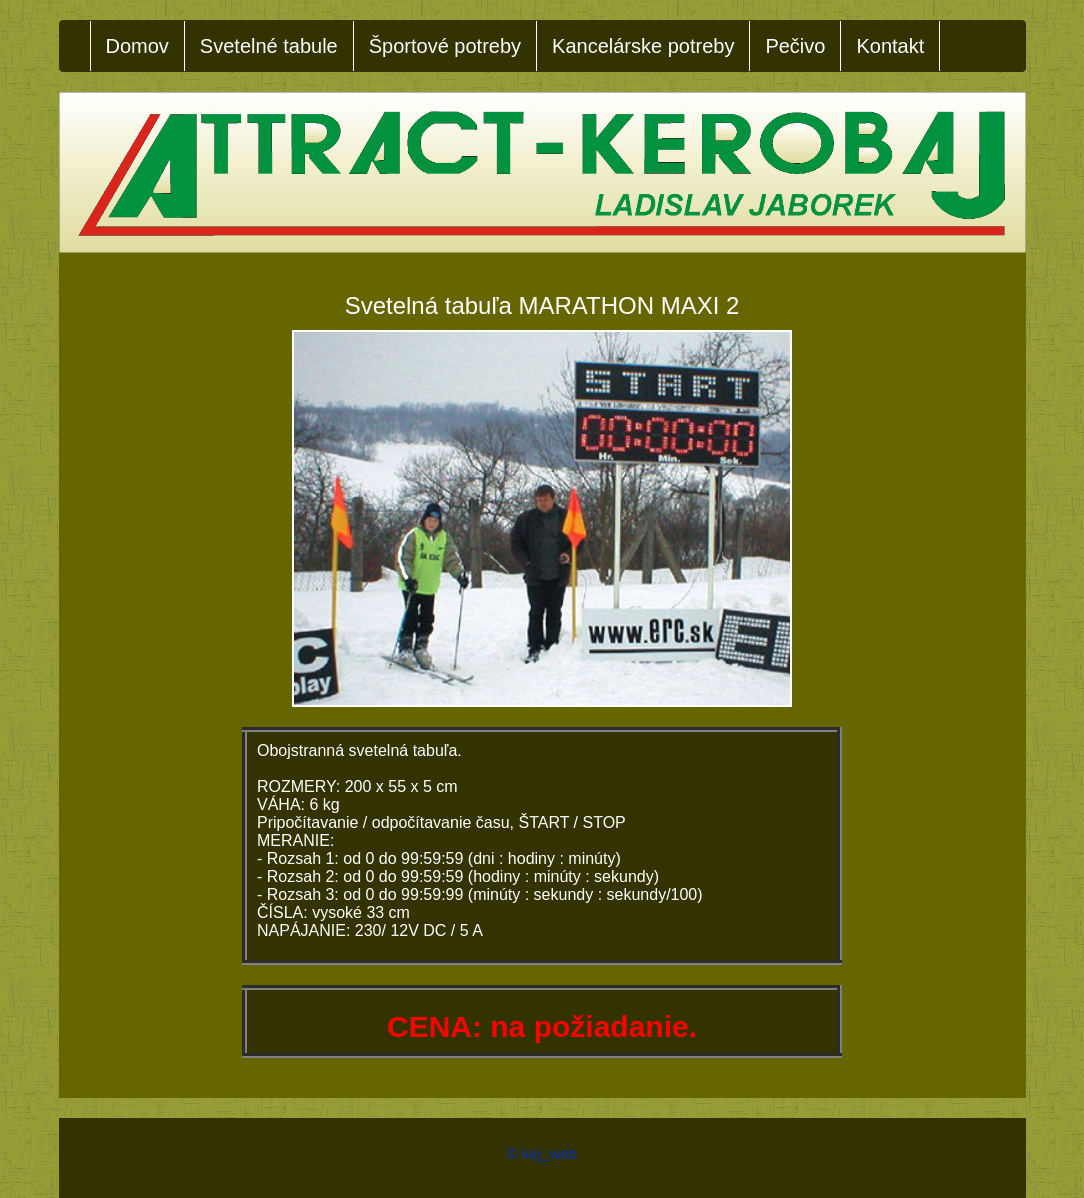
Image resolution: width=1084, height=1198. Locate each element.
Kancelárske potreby (643, 46)
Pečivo (795, 46)
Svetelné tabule (269, 46)
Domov (137, 46)
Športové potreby (445, 46)
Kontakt (890, 46)
